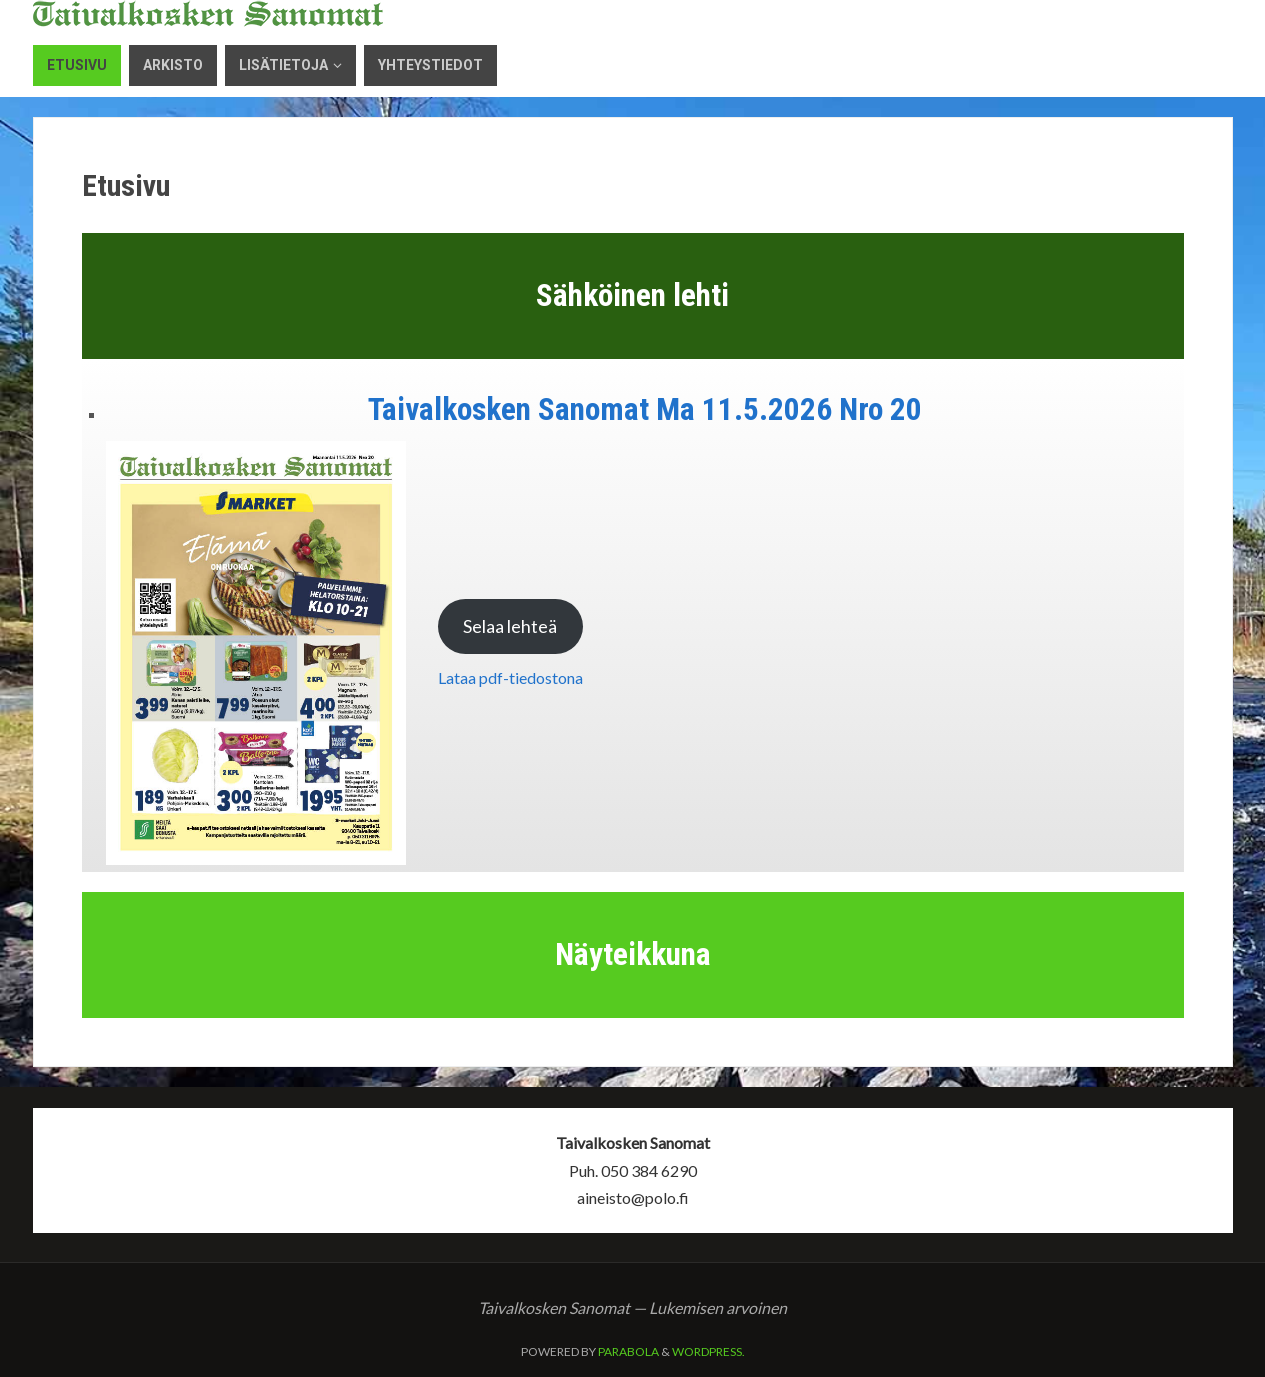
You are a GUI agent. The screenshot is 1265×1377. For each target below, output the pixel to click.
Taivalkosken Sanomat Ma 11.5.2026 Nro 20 (645, 409)
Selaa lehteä (510, 626)
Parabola (628, 1351)
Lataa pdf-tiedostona (510, 677)
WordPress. (708, 1351)
